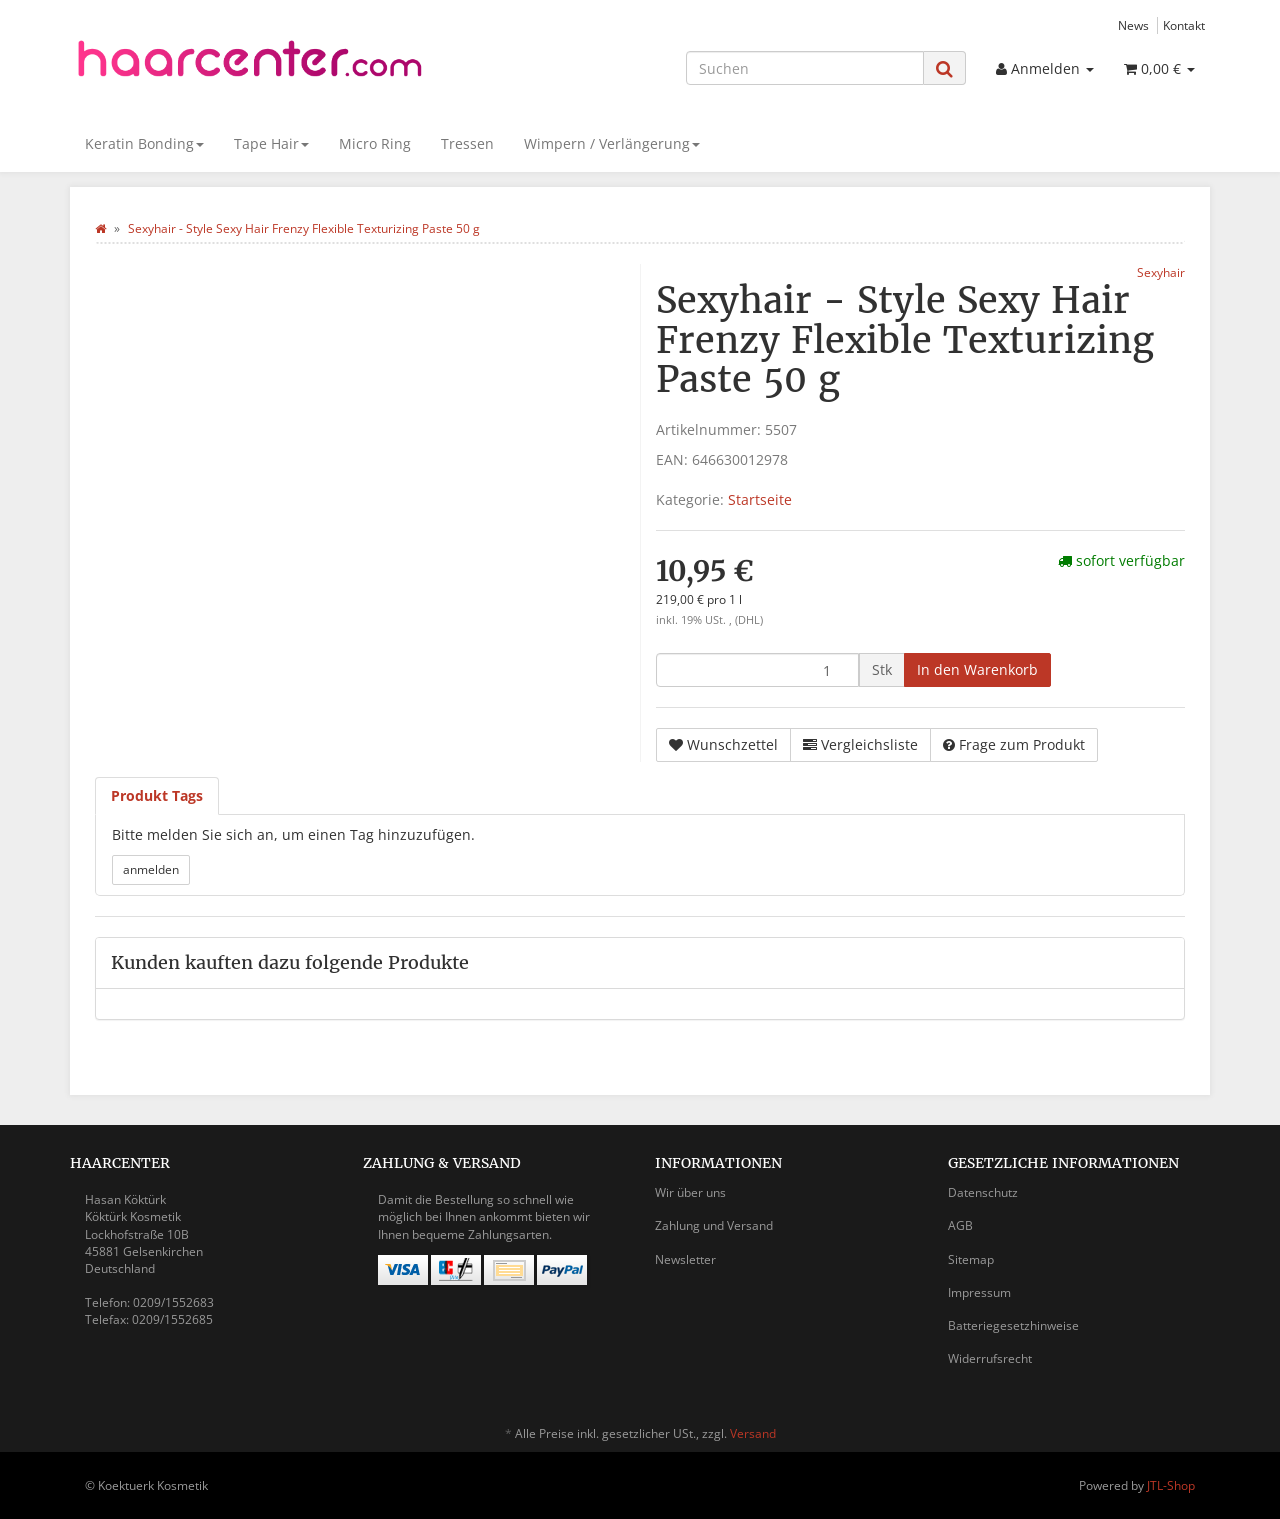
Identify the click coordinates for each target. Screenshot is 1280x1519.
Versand (753, 1433)
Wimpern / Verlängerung (612, 143)
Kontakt (1184, 25)
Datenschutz (983, 1192)
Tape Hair (271, 143)
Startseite (760, 499)
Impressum (979, 1292)
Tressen (467, 143)
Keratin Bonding (144, 143)
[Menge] (757, 670)
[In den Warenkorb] (977, 670)
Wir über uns (690, 1192)
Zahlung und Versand (714, 1225)
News (1133, 25)
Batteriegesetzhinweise (1013, 1325)
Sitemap (971, 1259)
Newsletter (685, 1259)
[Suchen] (805, 68)
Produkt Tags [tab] (157, 795)
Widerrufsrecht (990, 1358)
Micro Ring (375, 143)
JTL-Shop (1171, 1485)
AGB (960, 1225)
